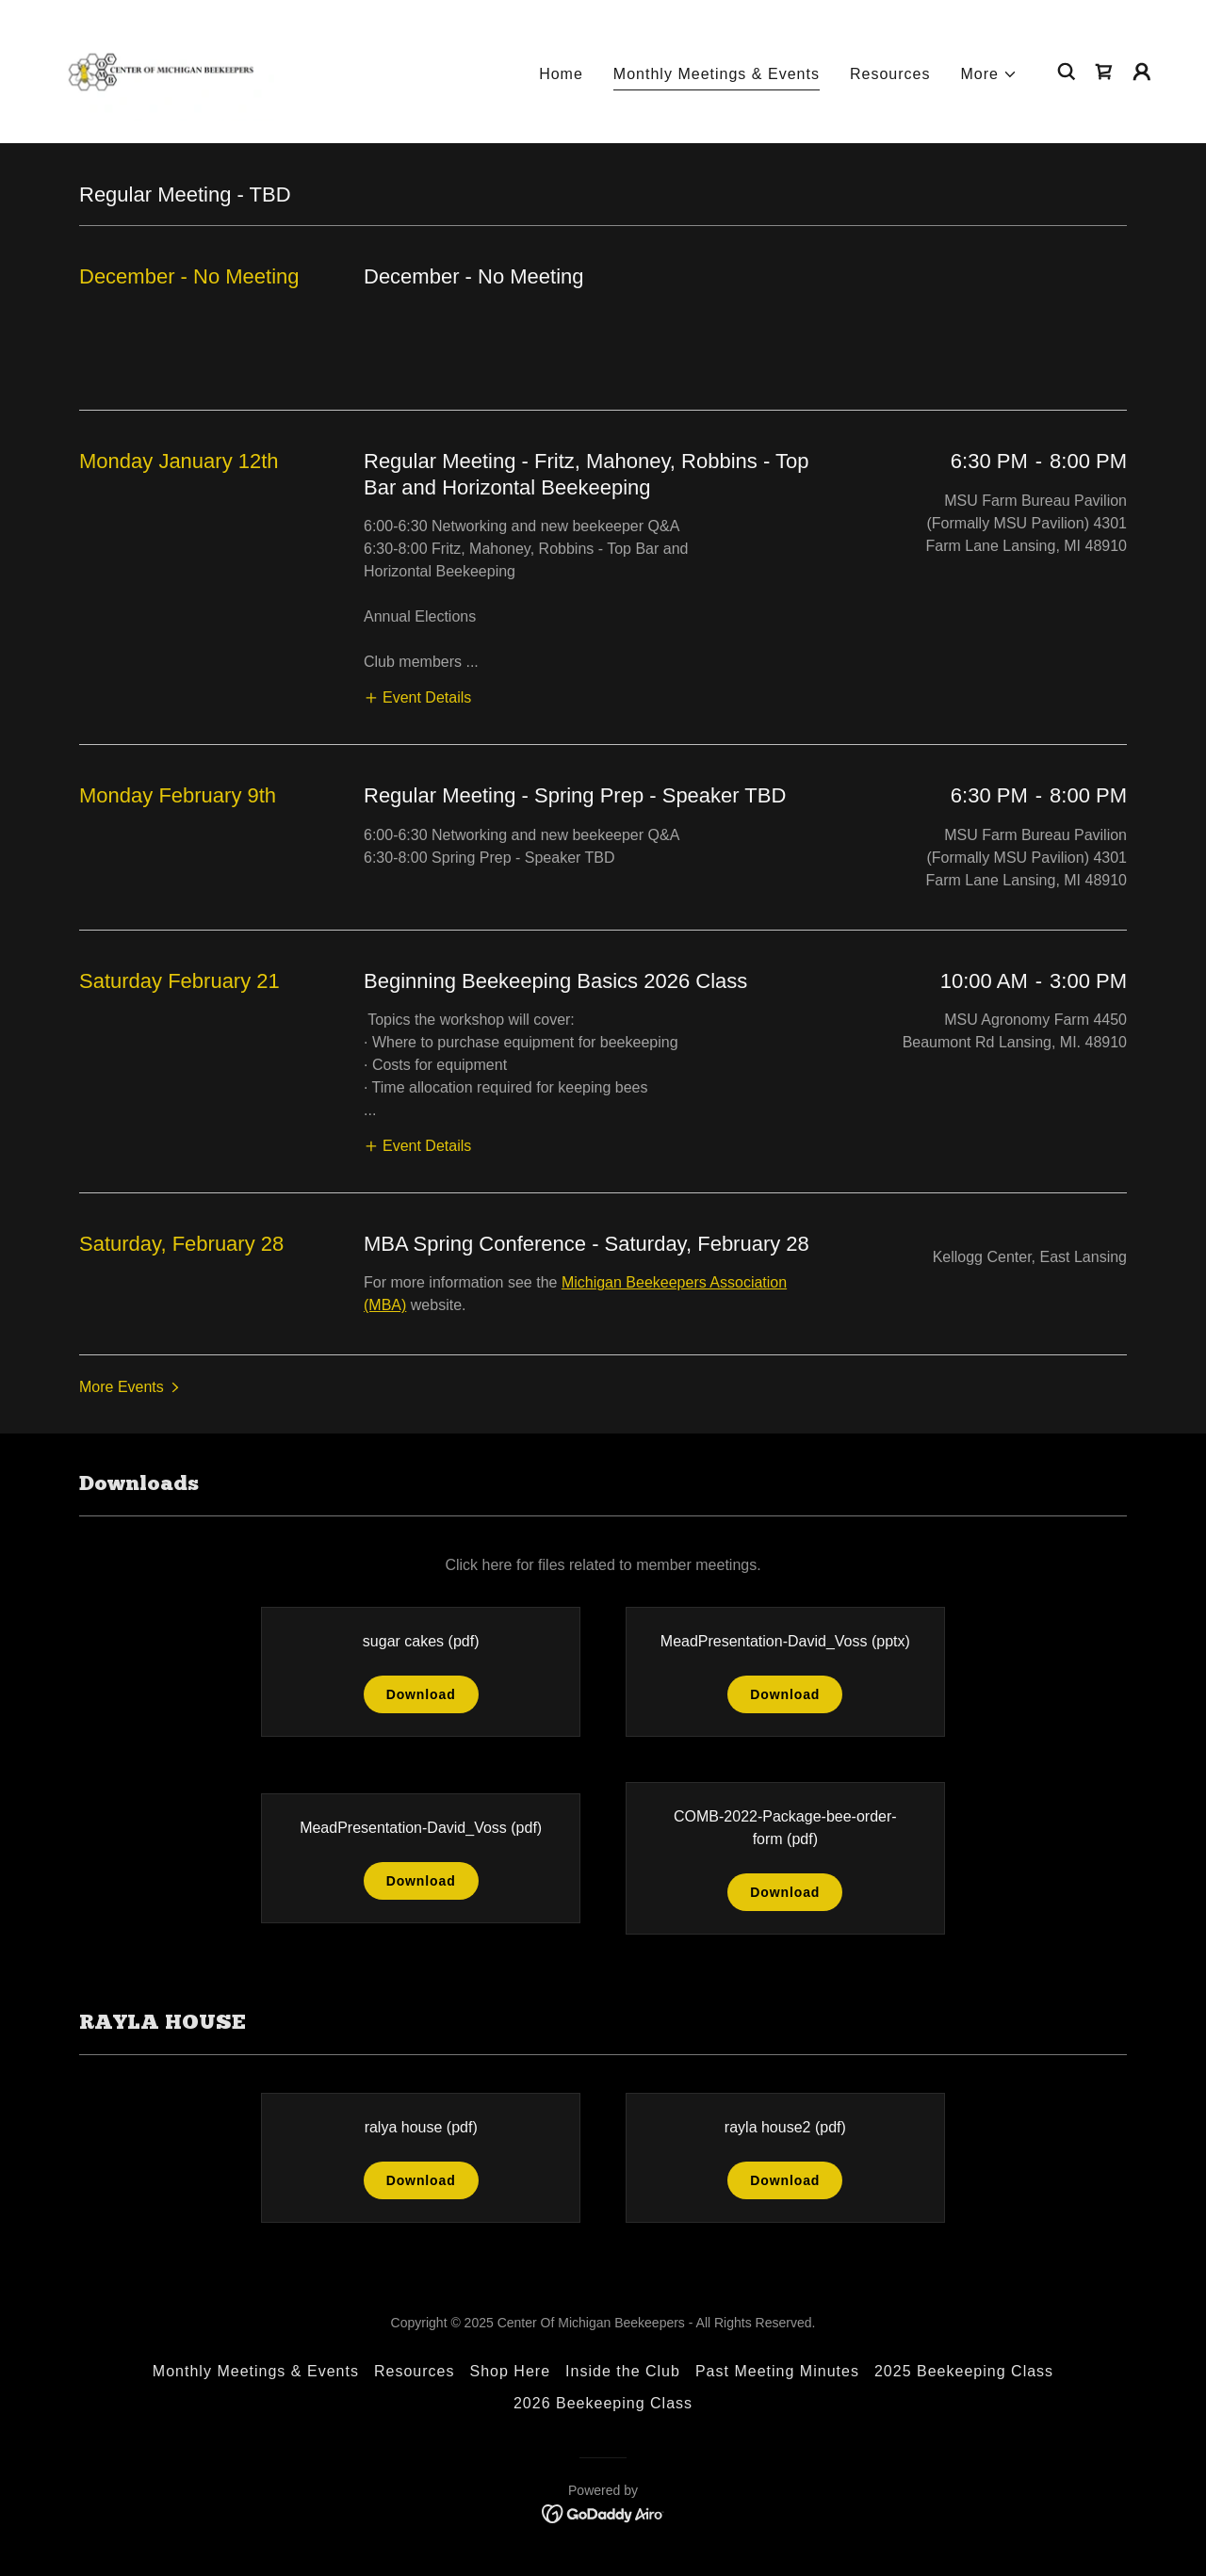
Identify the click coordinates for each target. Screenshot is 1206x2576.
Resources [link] (890, 74)
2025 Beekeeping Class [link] (963, 2371)
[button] (990, 74)
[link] (159, 70)
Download (421, 1694)
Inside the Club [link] (622, 2371)
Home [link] (561, 74)
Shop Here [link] (510, 2371)
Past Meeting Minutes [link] (777, 2371)
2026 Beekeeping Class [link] (603, 2403)
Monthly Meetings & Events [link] (716, 74)
